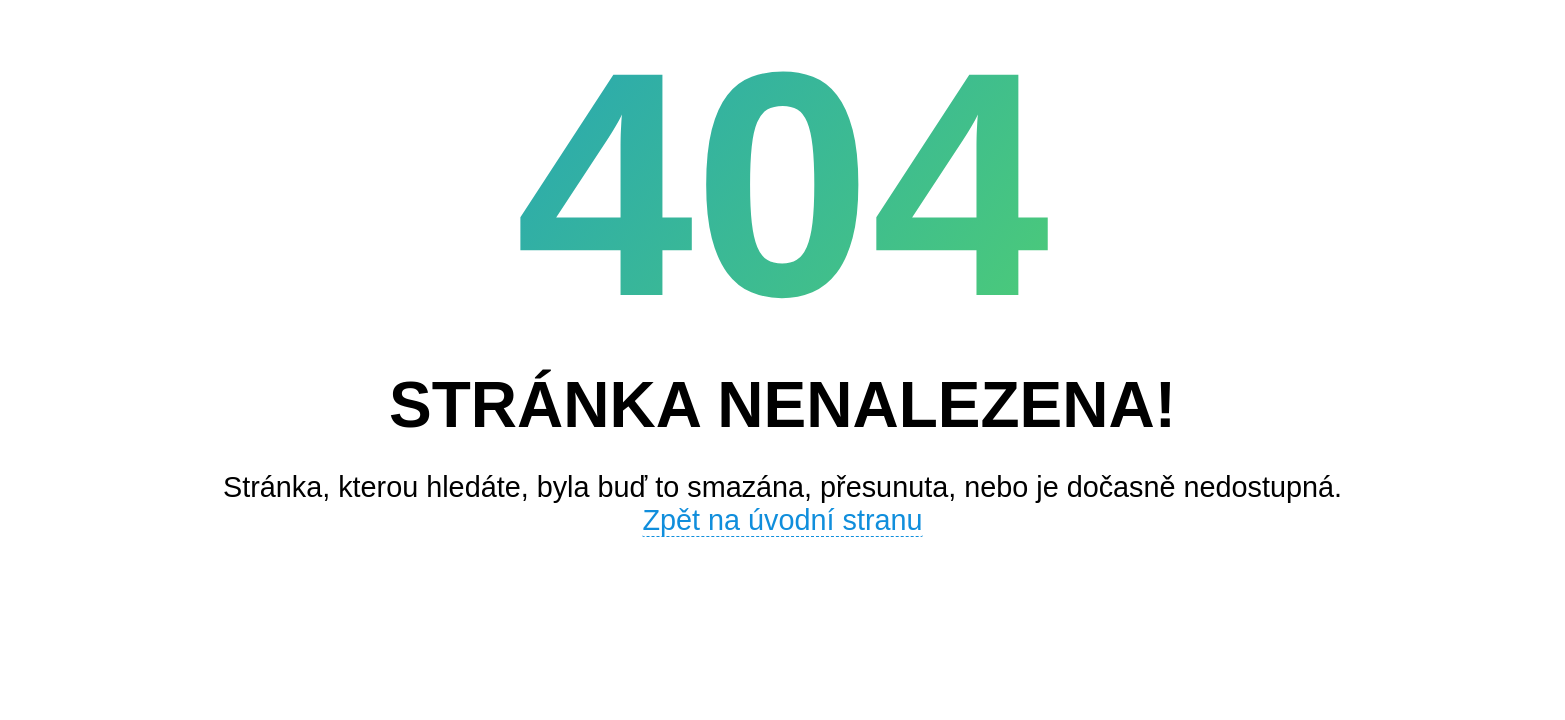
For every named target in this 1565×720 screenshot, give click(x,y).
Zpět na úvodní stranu (782, 520)
